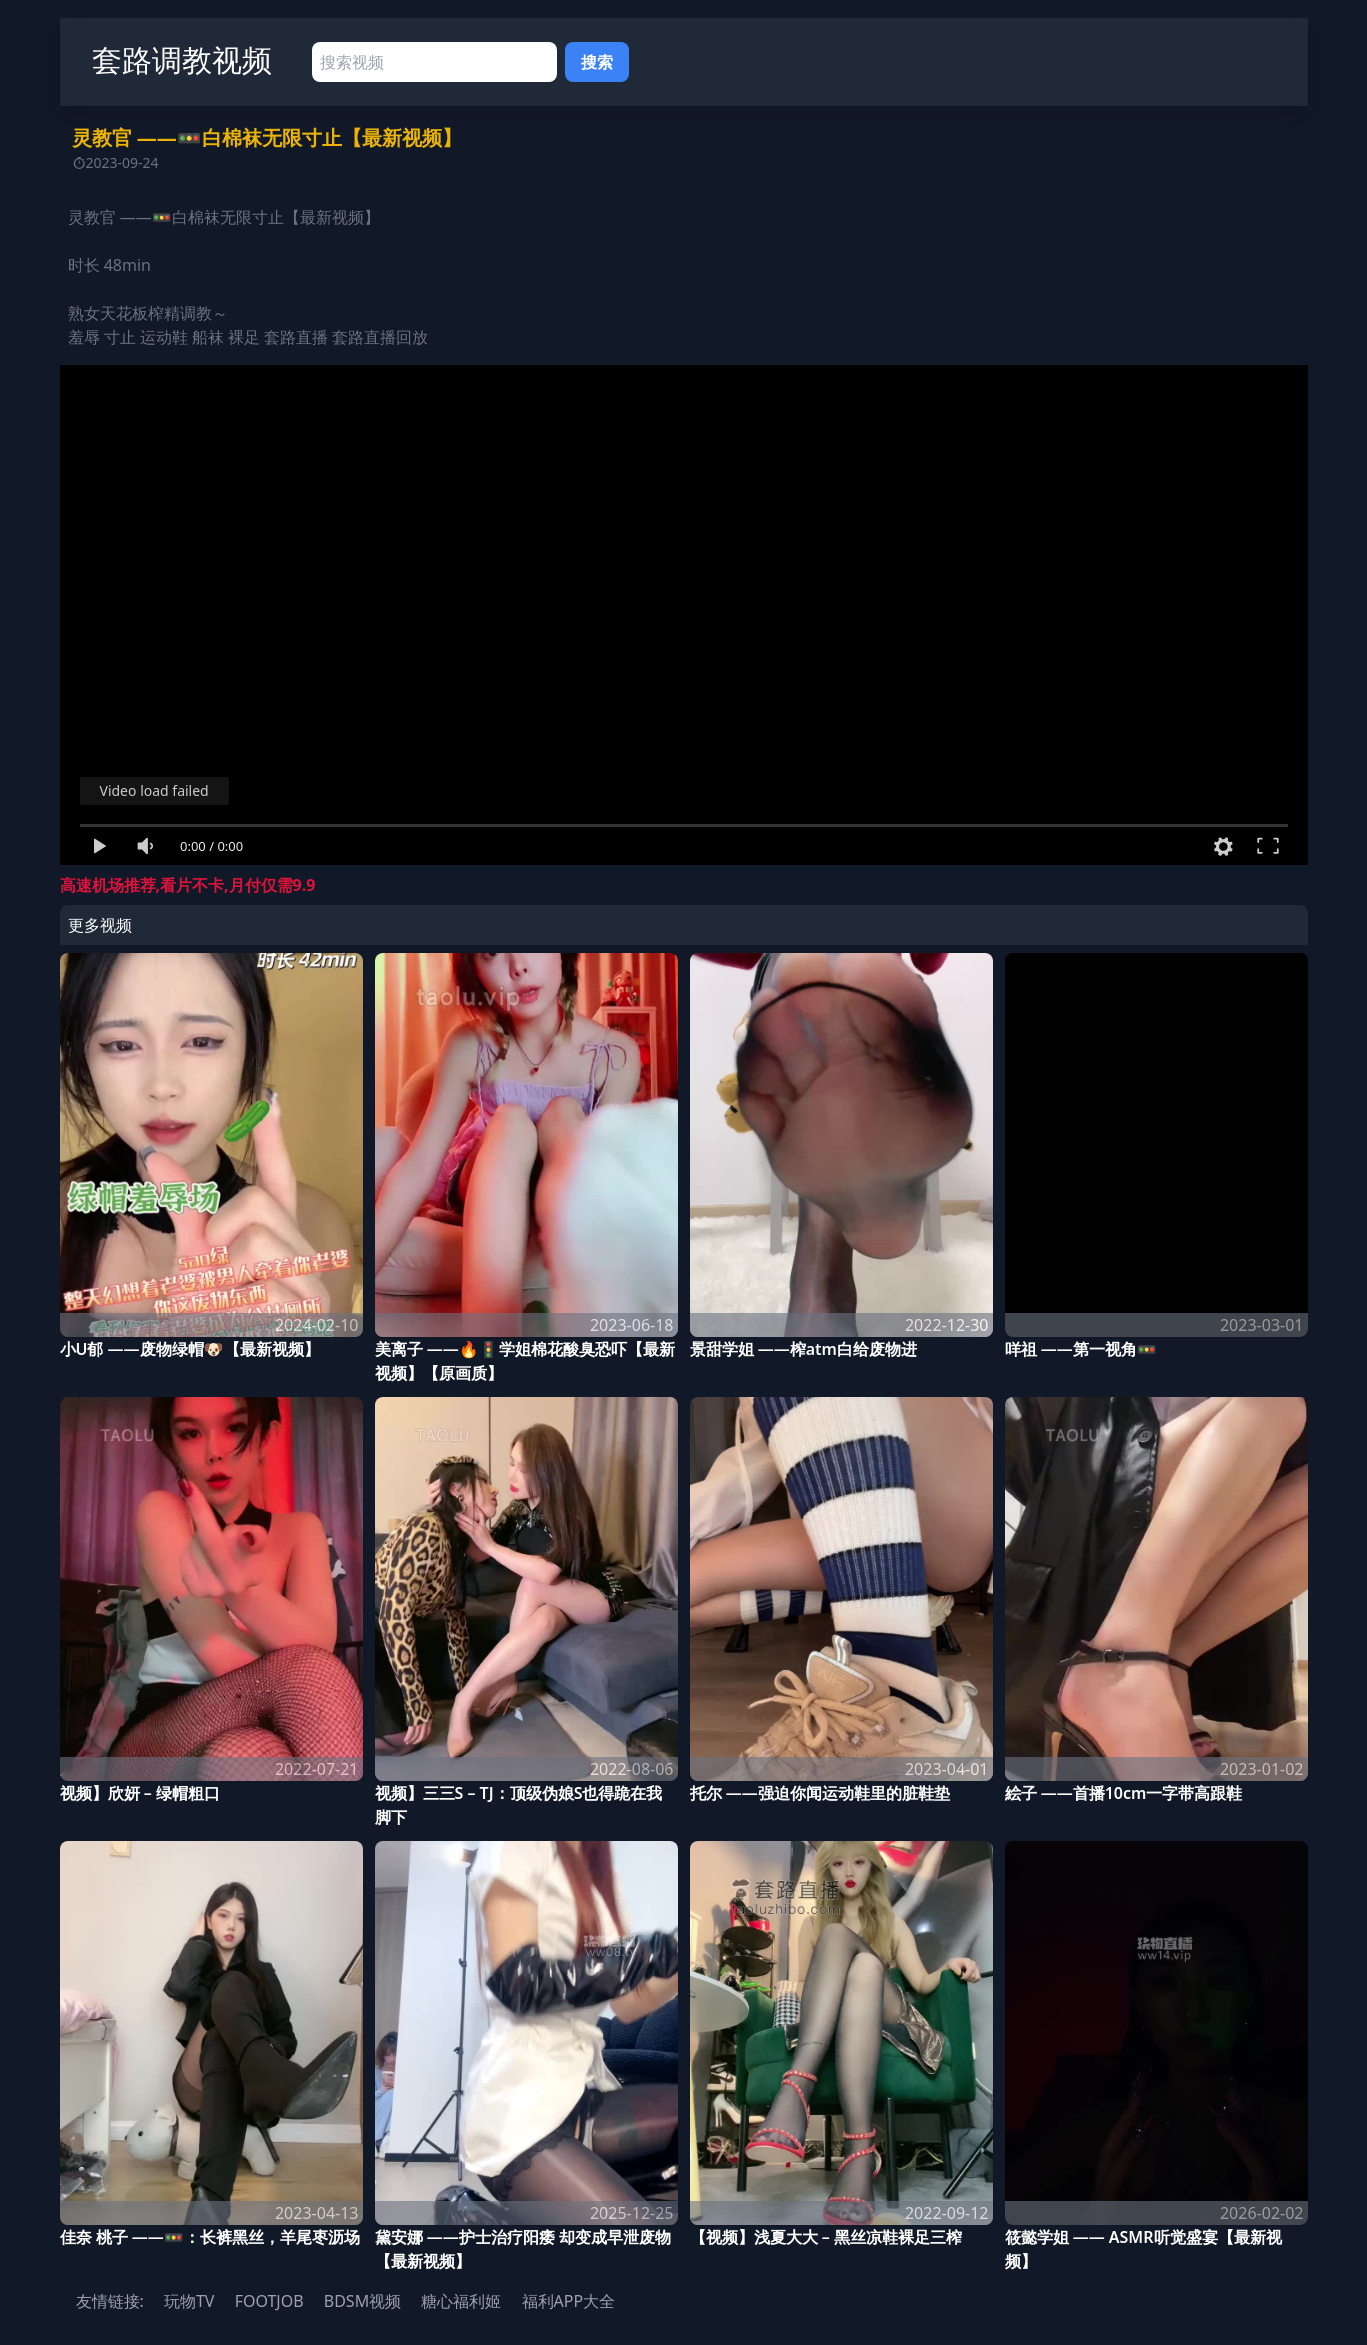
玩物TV (189, 2301)
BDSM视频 (362, 2301)
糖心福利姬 (461, 2301)
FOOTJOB (269, 2301)
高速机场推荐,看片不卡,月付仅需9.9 (188, 885)
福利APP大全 (569, 2301)
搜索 (597, 62)
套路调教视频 (182, 59)
